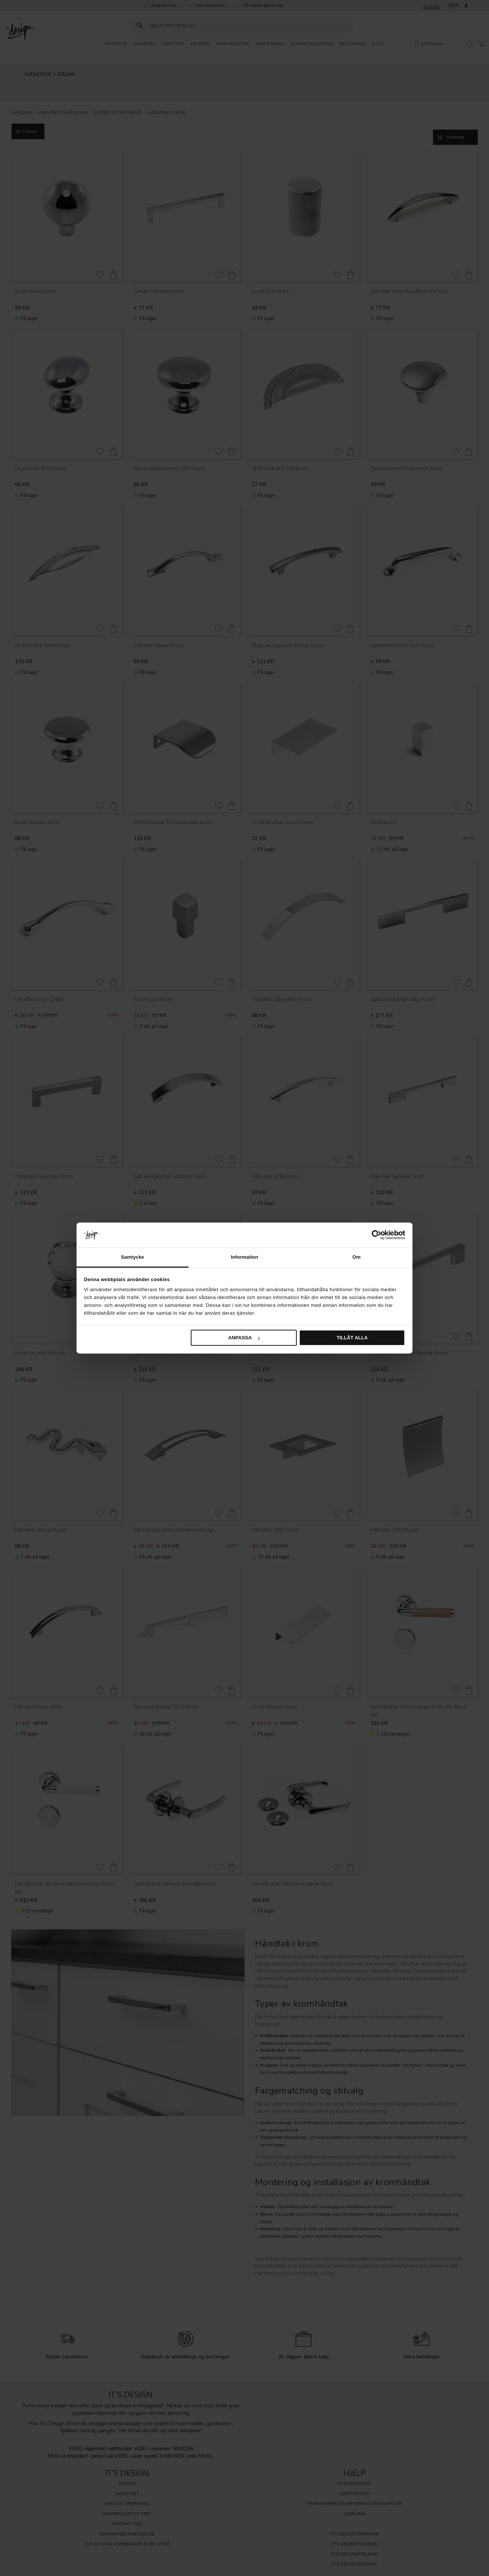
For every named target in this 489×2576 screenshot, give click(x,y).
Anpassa (243, 1337)
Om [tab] (356, 1257)
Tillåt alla (352, 1337)
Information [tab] (244, 1257)
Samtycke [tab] (132, 1257)
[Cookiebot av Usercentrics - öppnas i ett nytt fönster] (372, 1235)
